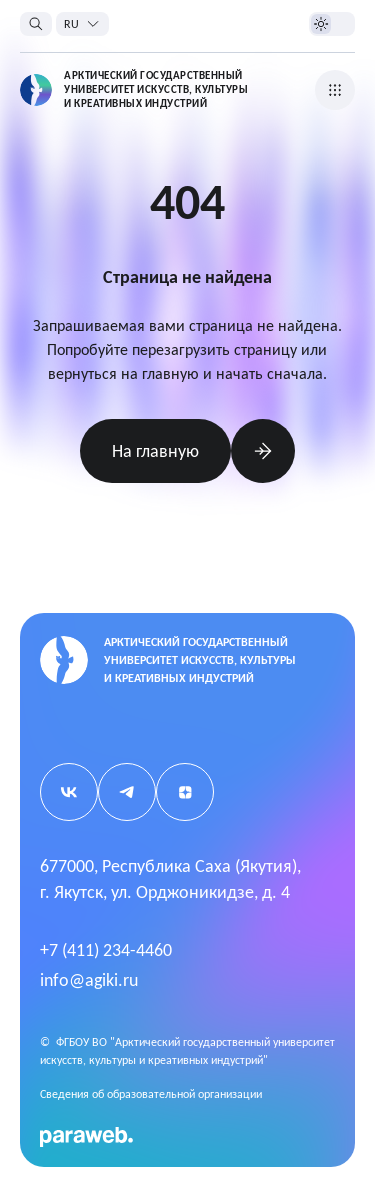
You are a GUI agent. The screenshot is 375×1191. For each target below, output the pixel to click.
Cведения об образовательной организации (151, 1094)
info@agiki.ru (89, 980)
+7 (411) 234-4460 (106, 950)
